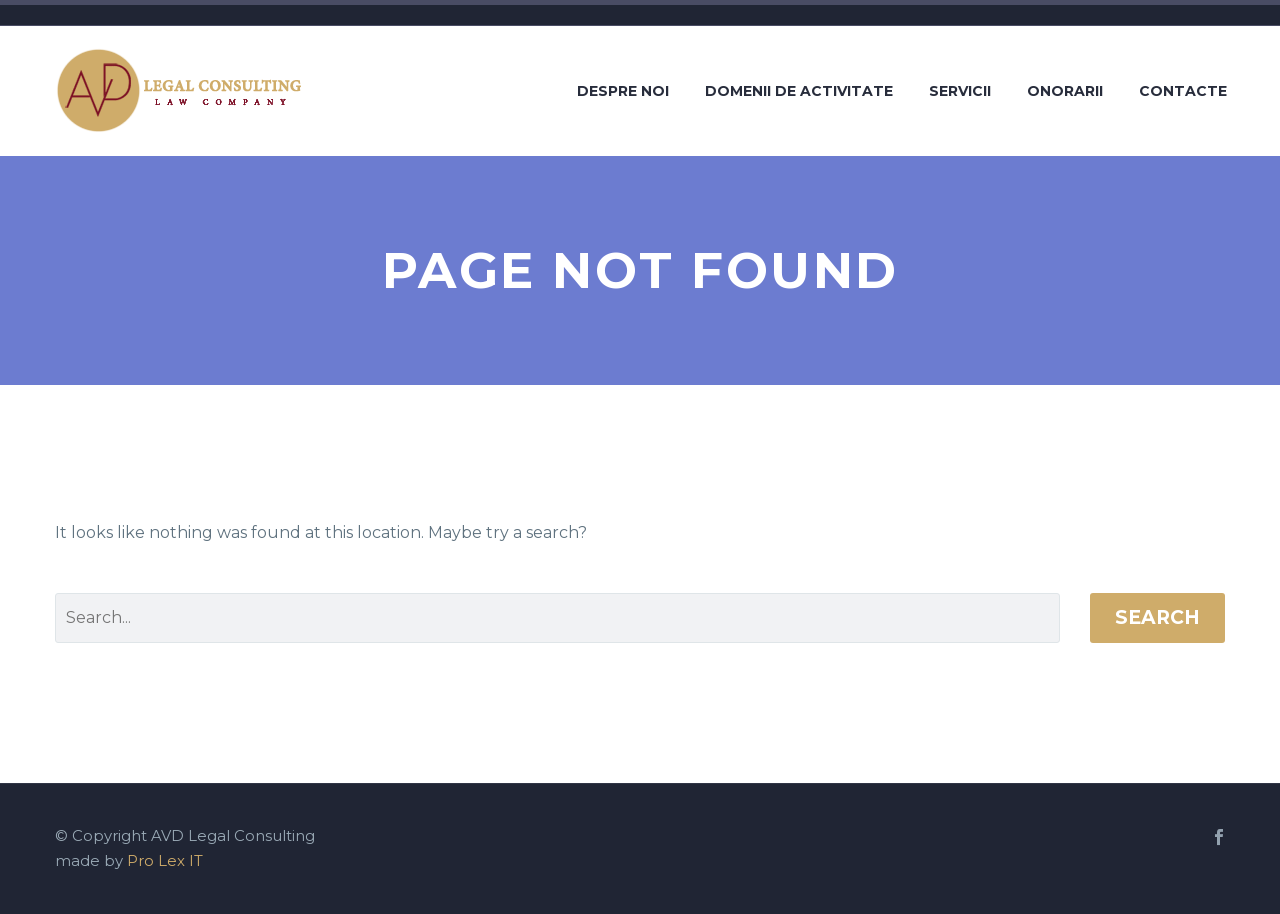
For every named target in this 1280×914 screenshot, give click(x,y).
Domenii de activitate (799, 91)
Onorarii (1065, 91)
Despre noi (623, 91)
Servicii (960, 91)
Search (1157, 617)
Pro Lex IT (165, 861)
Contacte (1183, 91)
